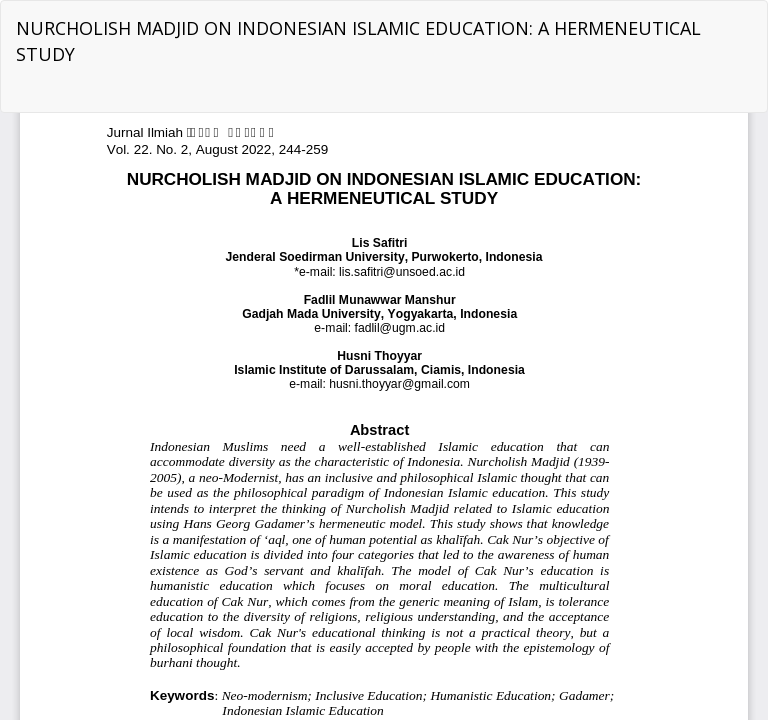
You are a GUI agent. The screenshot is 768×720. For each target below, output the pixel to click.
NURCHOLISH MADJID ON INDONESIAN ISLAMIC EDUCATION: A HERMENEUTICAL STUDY (358, 41)
